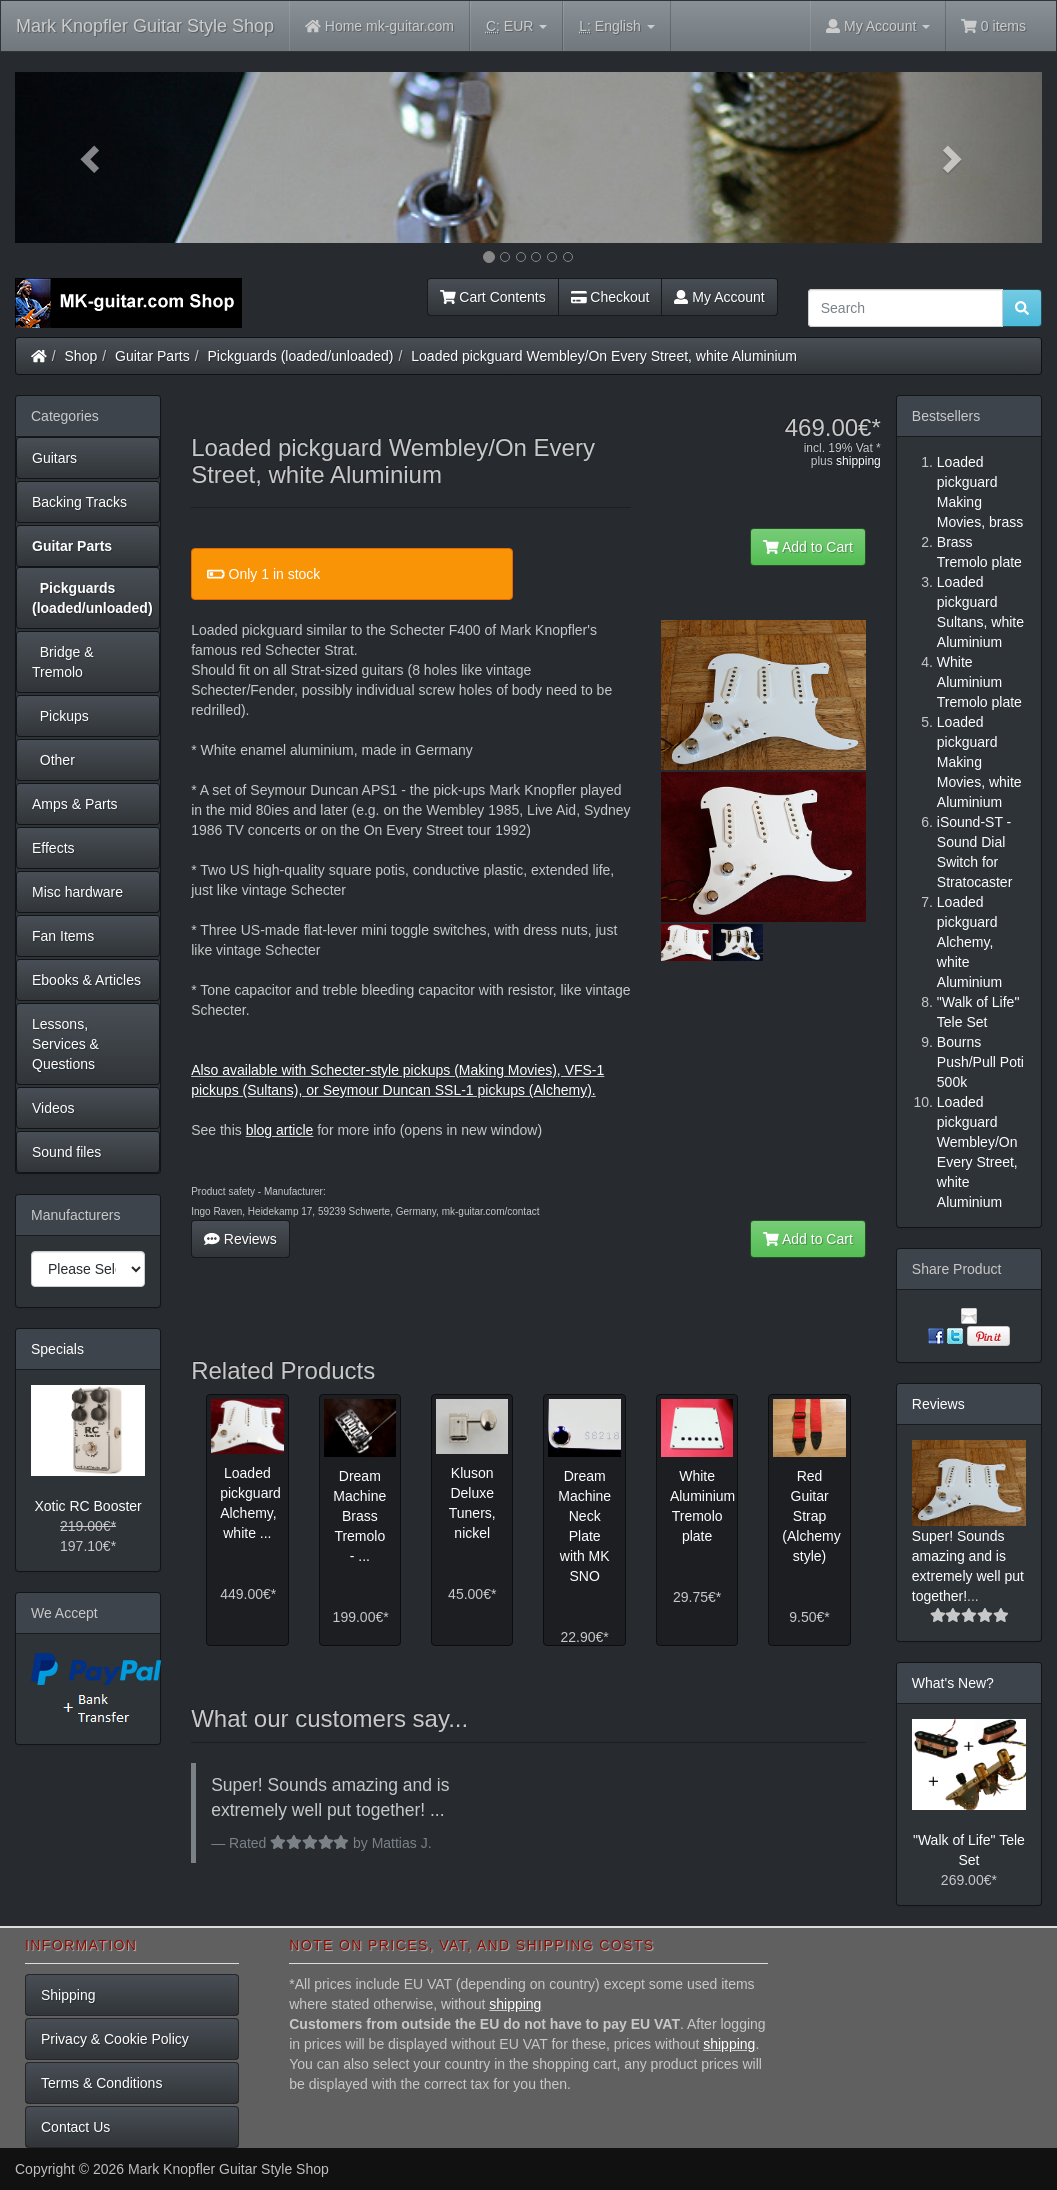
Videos (53, 1108)
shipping (858, 461)
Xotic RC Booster (87, 1506)
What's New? (953, 1683)
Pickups (60, 716)
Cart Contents (493, 297)
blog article (280, 1130)
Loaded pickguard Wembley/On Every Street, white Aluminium (604, 356)
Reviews (240, 1239)
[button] (92, 157)
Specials (57, 1349)
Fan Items (63, 936)
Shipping (68, 1995)
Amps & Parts (75, 804)
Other (53, 760)
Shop (81, 356)
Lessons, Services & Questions (65, 1044)
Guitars (54, 458)
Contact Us (75, 2127)
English (616, 26)
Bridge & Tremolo (62, 662)
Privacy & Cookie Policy (115, 2039)
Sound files (66, 1152)
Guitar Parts (152, 356)
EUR (516, 26)
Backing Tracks (79, 502)
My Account (719, 297)
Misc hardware (77, 892)
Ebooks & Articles (86, 980)
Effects (53, 848)
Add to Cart (808, 547)
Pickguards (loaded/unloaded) (301, 356)
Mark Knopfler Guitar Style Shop (145, 26)
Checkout (610, 297)
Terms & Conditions (101, 2083)
